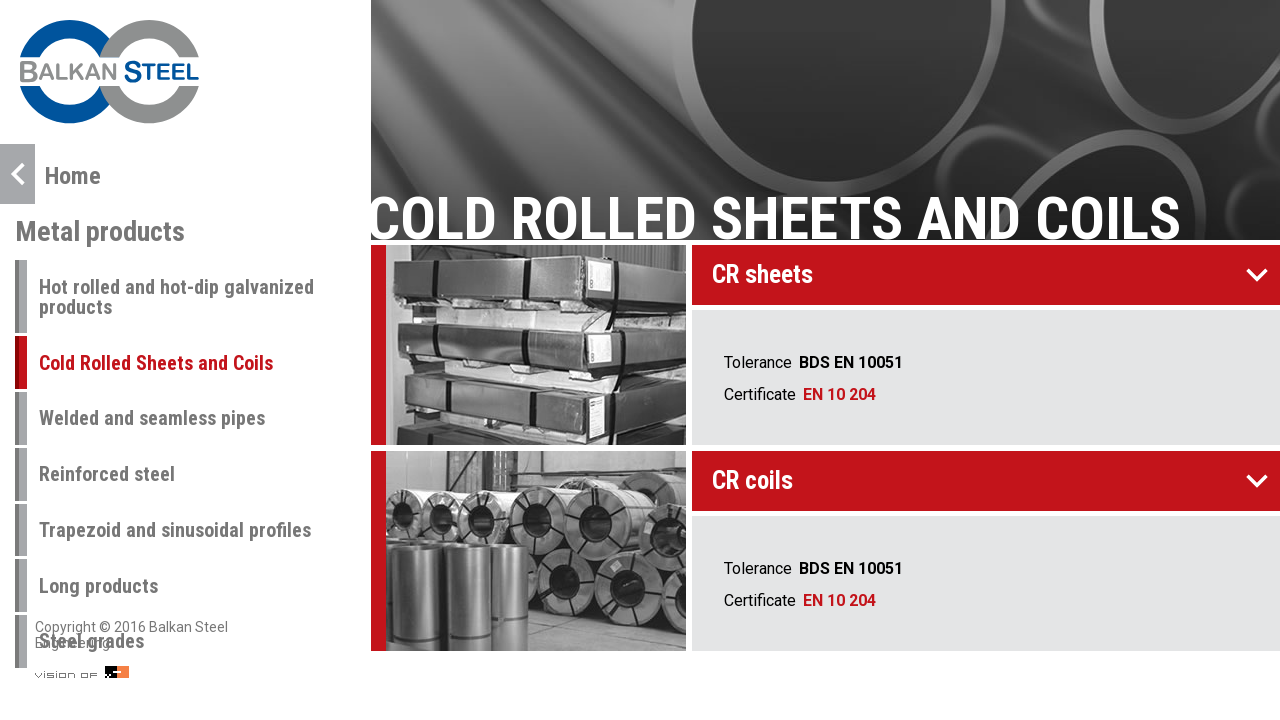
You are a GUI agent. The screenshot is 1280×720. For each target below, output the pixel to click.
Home (50, 174)
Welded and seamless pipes (152, 418)
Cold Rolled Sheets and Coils (156, 363)
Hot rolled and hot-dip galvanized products (176, 297)
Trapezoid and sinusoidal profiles (175, 530)
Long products (98, 586)
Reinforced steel (107, 474)
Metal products (100, 231)
